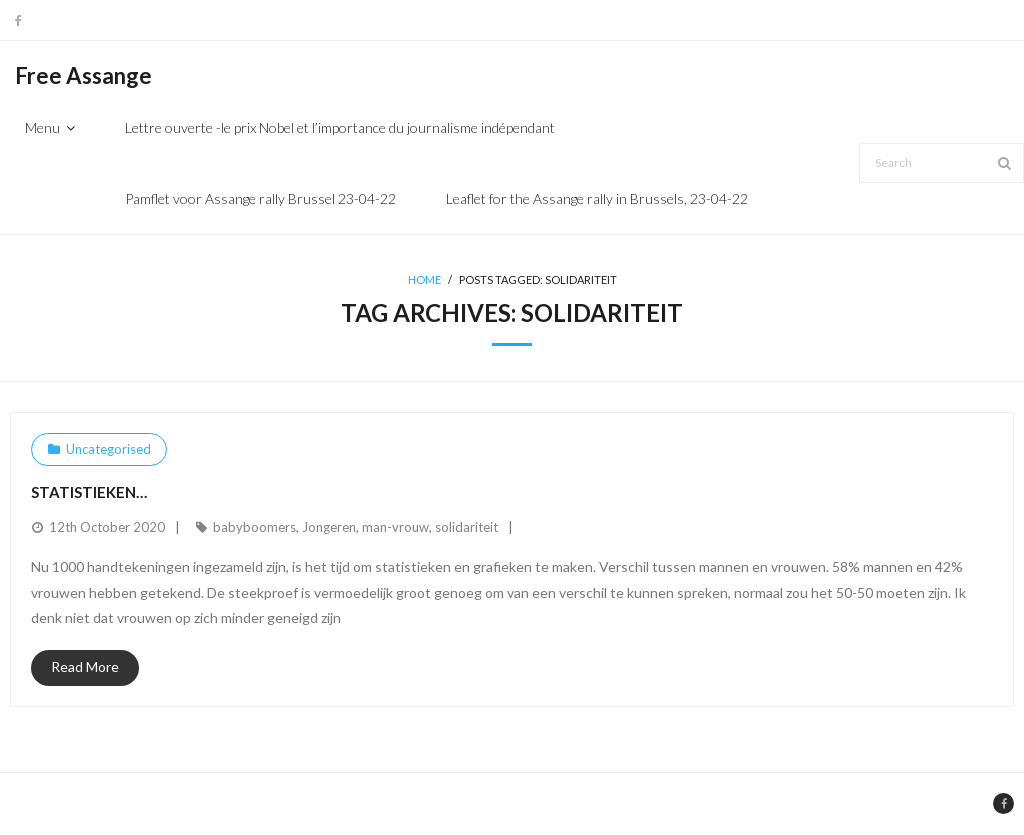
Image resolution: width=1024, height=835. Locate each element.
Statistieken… (89, 492)
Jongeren (329, 527)
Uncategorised (108, 449)
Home (424, 279)
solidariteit (466, 527)
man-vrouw (395, 527)
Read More (85, 666)
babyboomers (254, 527)
